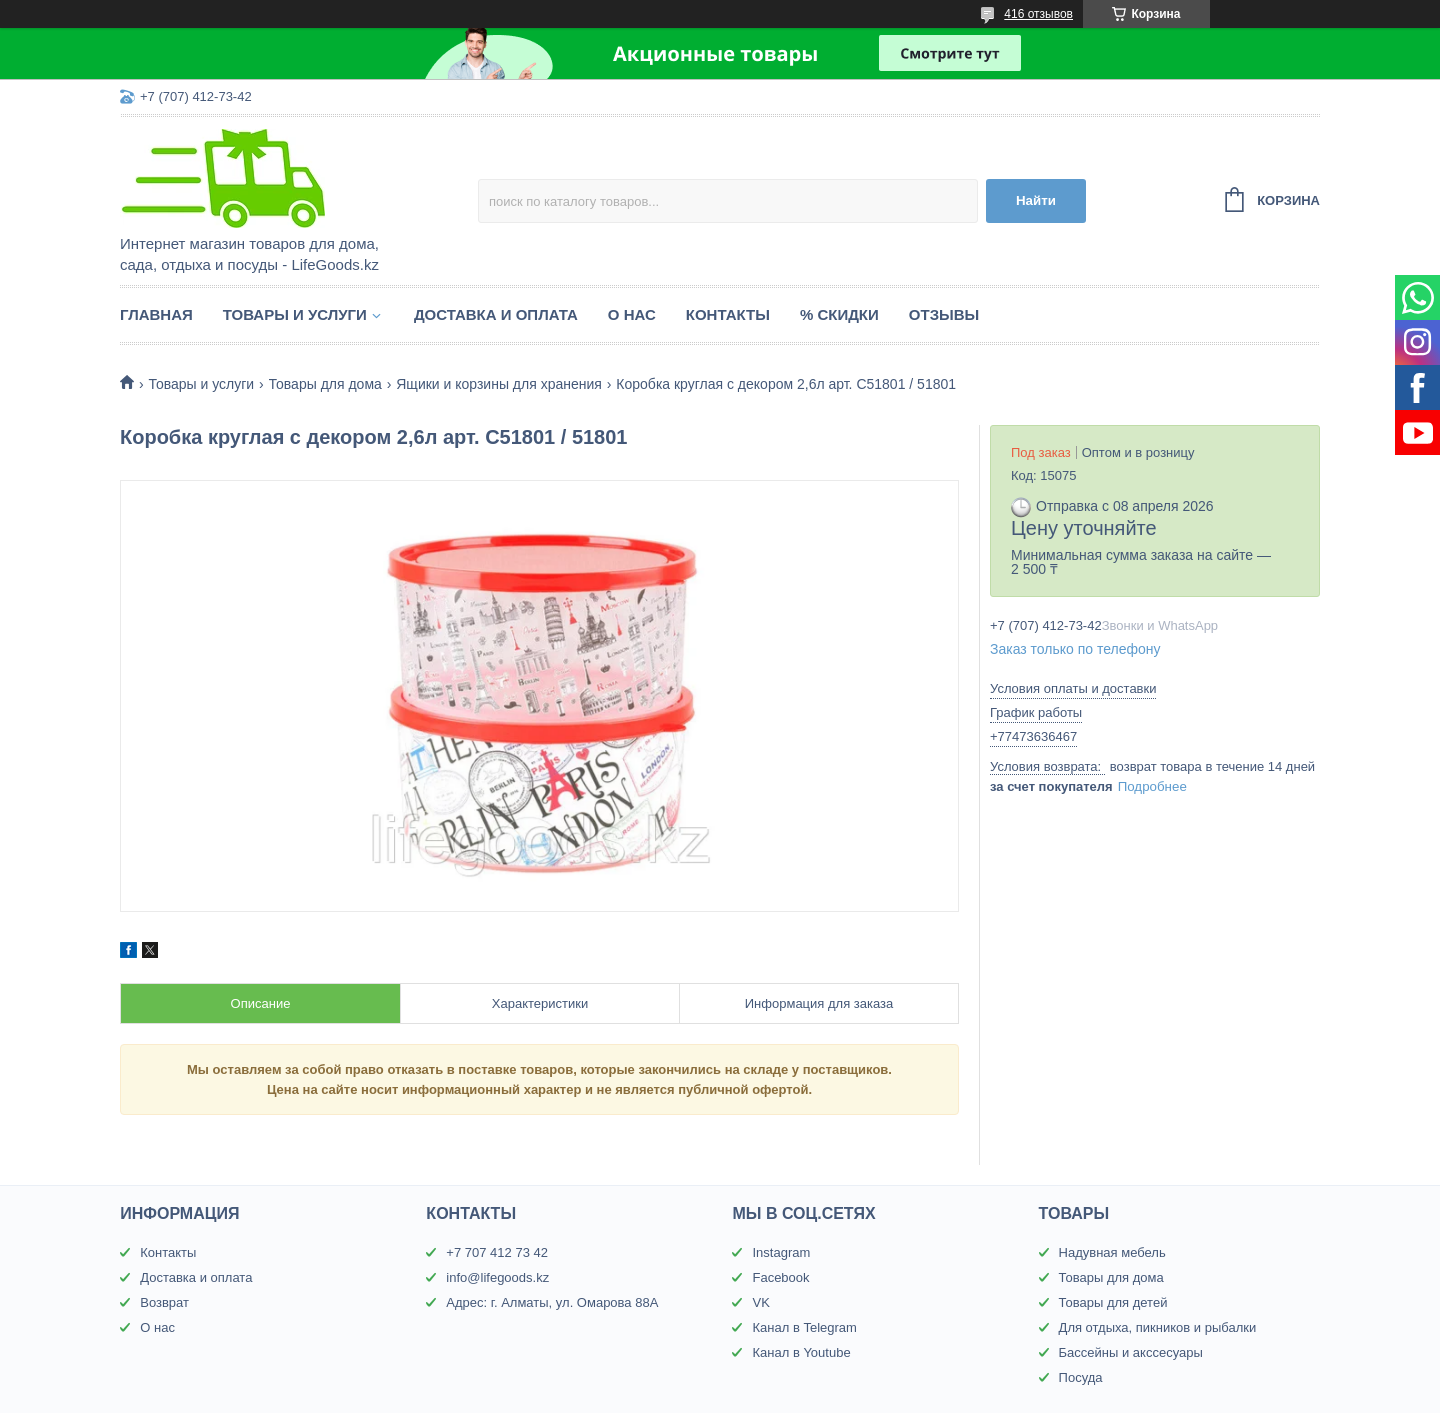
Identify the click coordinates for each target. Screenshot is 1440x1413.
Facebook (780, 1277)
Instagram (781, 1252)
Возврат (164, 1302)
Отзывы (944, 314)
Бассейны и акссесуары (1131, 1352)
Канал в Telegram (804, 1327)
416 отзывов (1038, 14)
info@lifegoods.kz (497, 1277)
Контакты (728, 314)
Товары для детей (1113, 1302)
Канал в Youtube (801, 1352)
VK (760, 1302)
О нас (632, 314)
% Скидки (839, 314)
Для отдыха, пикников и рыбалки (1158, 1327)
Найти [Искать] (1036, 200)
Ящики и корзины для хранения (499, 384)
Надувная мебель (1112, 1252)
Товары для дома (325, 384)
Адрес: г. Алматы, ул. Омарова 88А (552, 1302)
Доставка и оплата (496, 314)
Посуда (1081, 1377)
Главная (156, 314)
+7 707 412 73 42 (497, 1252)
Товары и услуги (295, 314)
